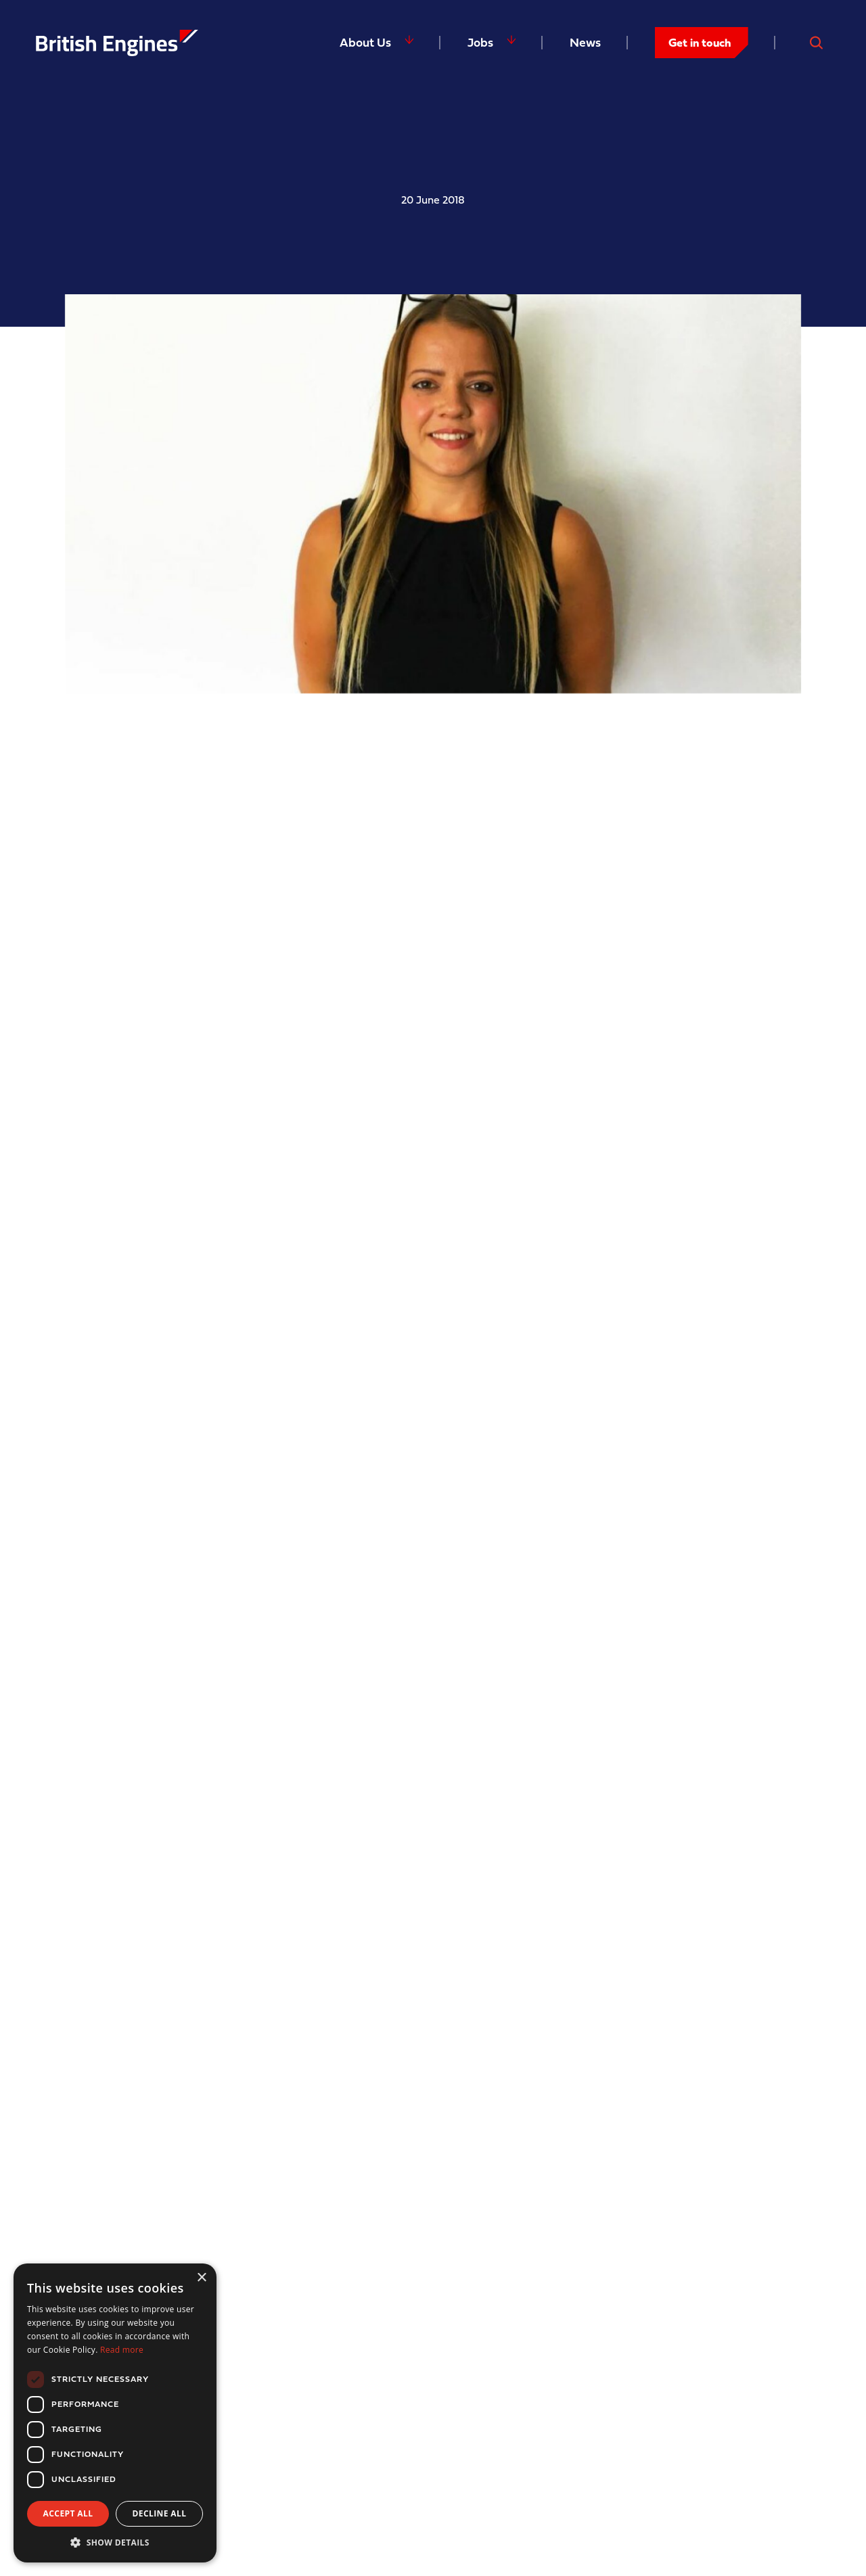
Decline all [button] (160, 2513)
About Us (365, 42)
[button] (115, 2542)
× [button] (201, 2278)
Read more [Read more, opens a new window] (121, 2349)
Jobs (480, 42)
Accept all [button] (68, 2513)
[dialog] (115, 2412)
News (585, 42)
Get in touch (699, 42)
